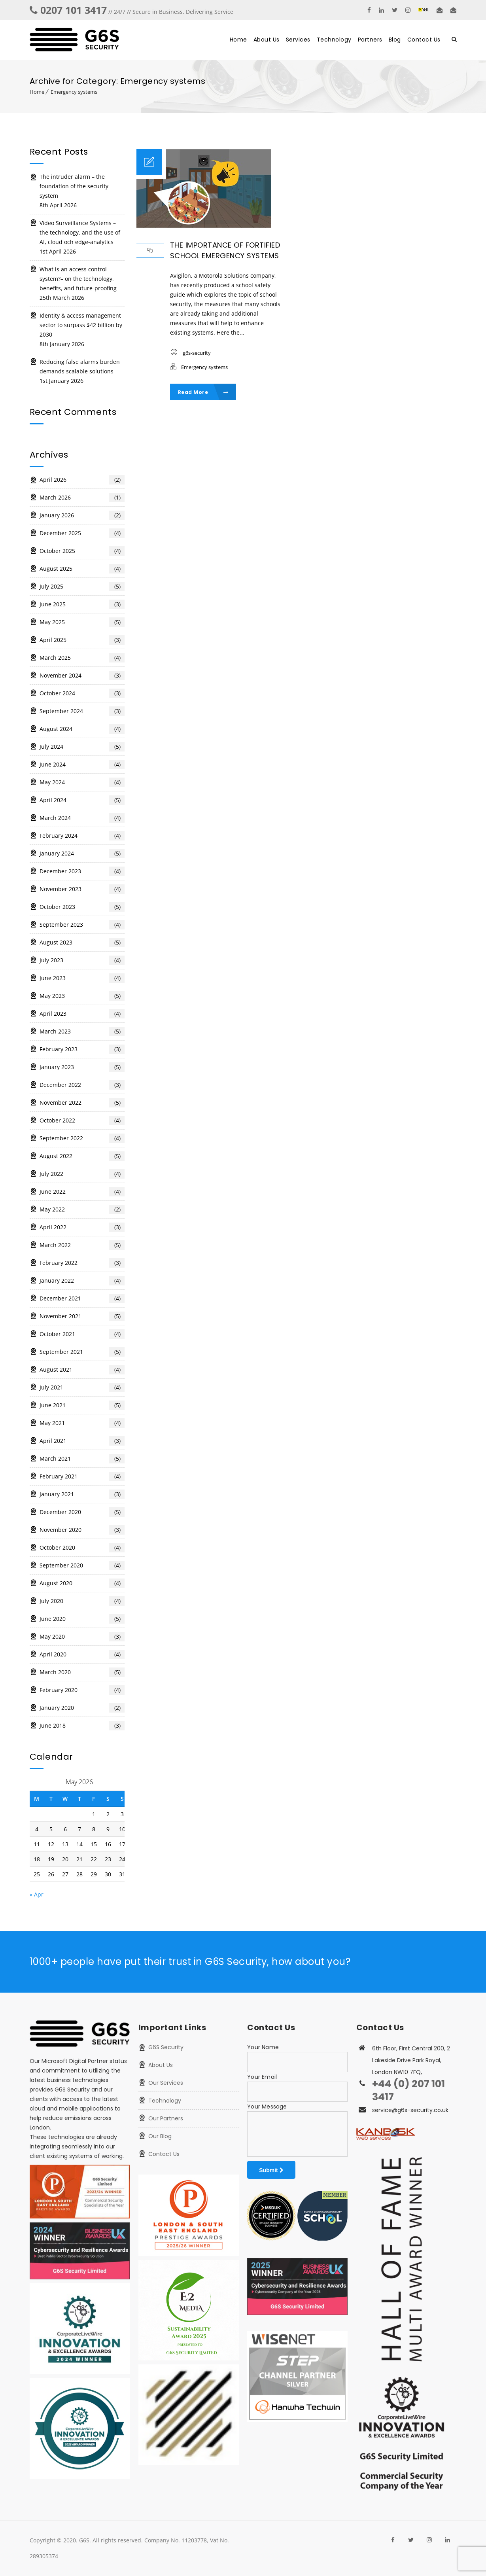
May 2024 (82, 782)
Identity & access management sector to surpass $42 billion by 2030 (81, 325)
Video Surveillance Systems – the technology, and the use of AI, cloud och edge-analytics (80, 232)
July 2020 (82, 1601)
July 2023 (82, 960)
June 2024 (82, 764)
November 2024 (82, 675)
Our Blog (160, 2136)
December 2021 (82, 1298)
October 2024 (82, 693)
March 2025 (82, 657)
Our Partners (165, 2118)
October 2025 (82, 551)
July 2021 (82, 1387)
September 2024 (82, 711)
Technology (334, 40)
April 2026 (82, 480)
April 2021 (82, 1441)
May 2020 (82, 1636)
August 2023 (82, 942)
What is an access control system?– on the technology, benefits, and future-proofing (78, 278)
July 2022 (82, 1174)
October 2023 (82, 907)
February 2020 (82, 1690)
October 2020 (82, 1547)
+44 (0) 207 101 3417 (408, 2090)
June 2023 (82, 978)
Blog (395, 40)
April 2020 (82, 1654)
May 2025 (82, 622)
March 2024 (82, 818)
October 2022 (82, 1120)
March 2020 (82, 1672)
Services (298, 40)
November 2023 (82, 889)
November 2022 (82, 1102)
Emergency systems (74, 91)
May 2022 (82, 1209)
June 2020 (82, 1619)
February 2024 (82, 835)
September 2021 (82, 1352)
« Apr (36, 1894)
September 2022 (82, 1138)
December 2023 (82, 871)
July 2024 (82, 746)
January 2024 (82, 853)
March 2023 (82, 1031)
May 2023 (82, 996)
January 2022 (82, 1280)
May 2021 (82, 1423)
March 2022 (82, 1245)
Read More (203, 392)
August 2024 (82, 729)
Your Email (262, 2077)
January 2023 (82, 1067)
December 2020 (82, 1512)
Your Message (267, 2106)
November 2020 (82, 1530)
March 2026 (82, 497)
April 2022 (82, 1227)
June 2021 (82, 1405)
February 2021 (82, 1476)
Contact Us (424, 40)
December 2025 (82, 533)
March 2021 (82, 1458)
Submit (271, 2170)
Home (238, 40)
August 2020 (82, 1583)
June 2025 (82, 604)
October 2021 (82, 1334)
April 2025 (82, 640)
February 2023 (82, 1049)
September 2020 (82, 1565)
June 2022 (82, 1191)
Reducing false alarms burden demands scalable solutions (80, 366)
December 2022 (82, 1085)
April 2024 (82, 800)
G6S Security (165, 2047)
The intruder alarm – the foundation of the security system (74, 186)
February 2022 (82, 1263)
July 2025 (82, 586)
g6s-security (197, 352)
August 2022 (82, 1156)
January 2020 (82, 1708)
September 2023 (82, 924)
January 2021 (82, 1494)
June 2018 (82, 1725)
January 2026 (82, 515)
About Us (266, 40)
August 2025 (82, 568)
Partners (370, 40)
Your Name (263, 2047)
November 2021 (82, 1316)
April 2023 (82, 1013)
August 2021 (82, 1369)
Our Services (165, 2083)
